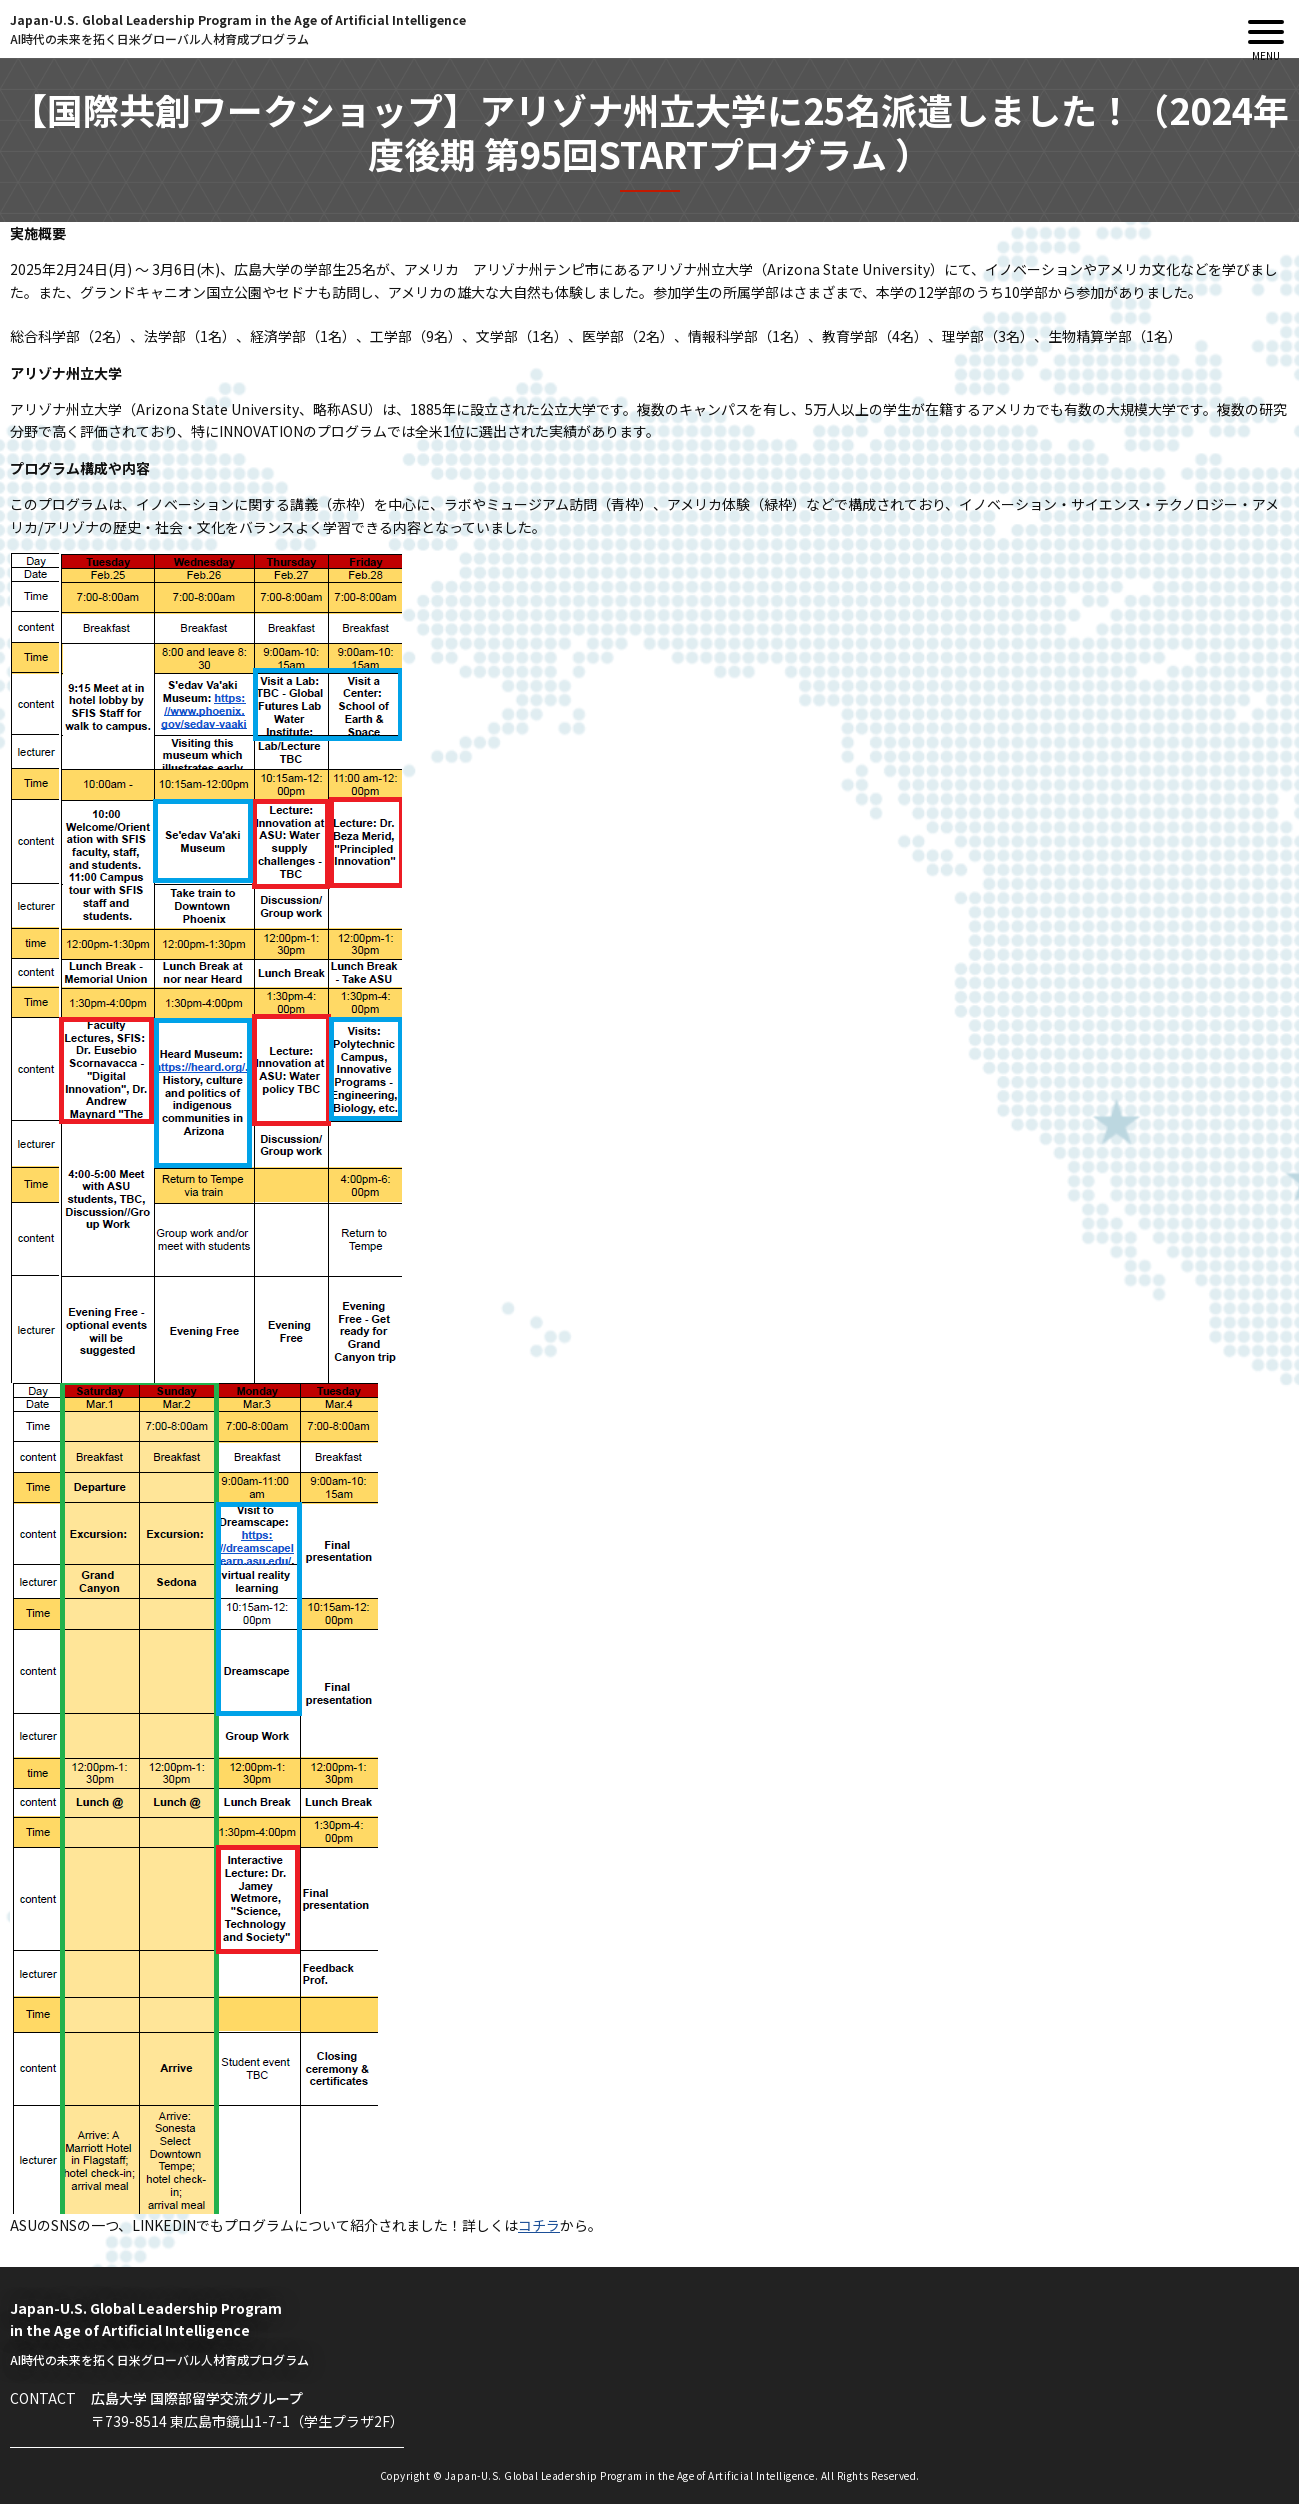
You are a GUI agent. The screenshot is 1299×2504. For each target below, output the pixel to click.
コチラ (539, 2225)
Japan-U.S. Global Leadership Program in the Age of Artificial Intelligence (238, 29)
